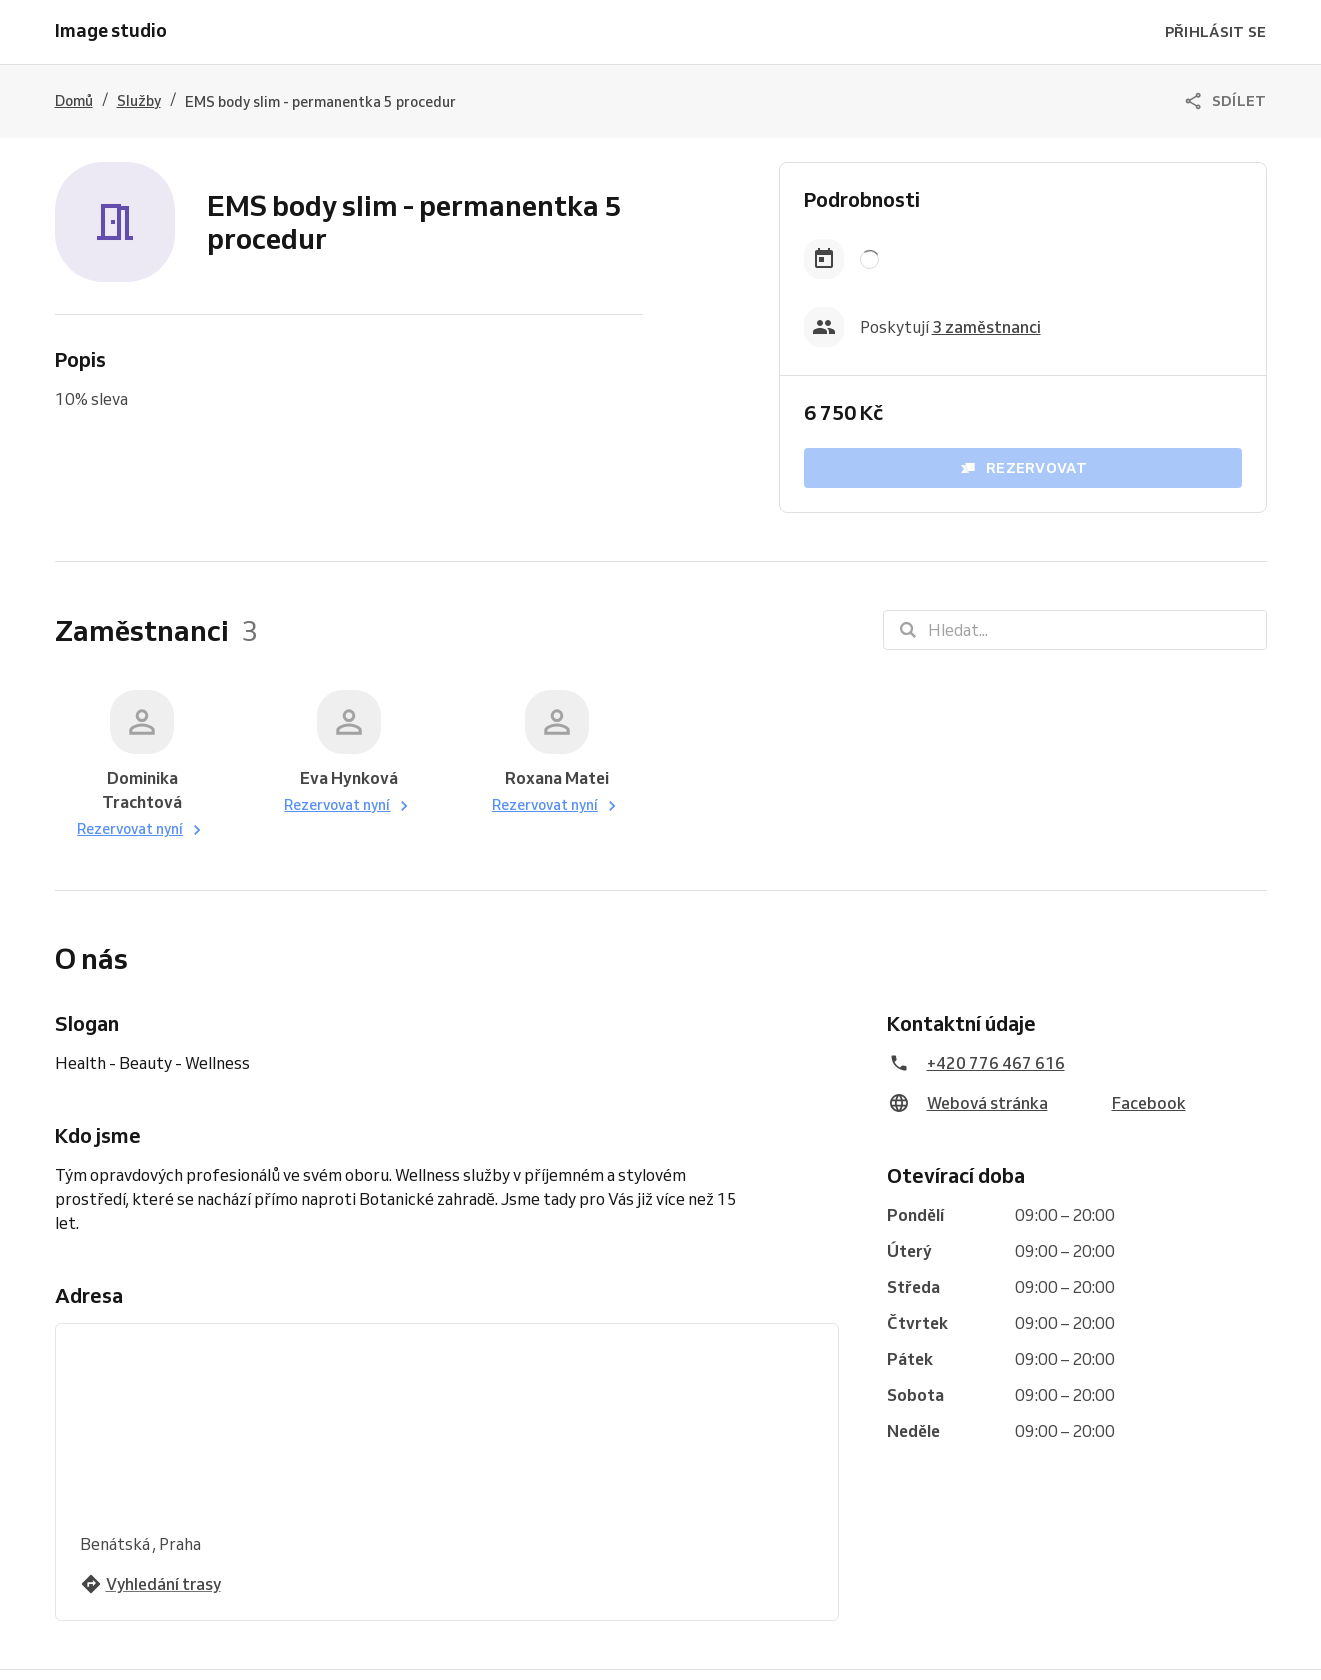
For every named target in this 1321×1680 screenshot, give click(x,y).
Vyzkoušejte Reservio (576, 1656)
